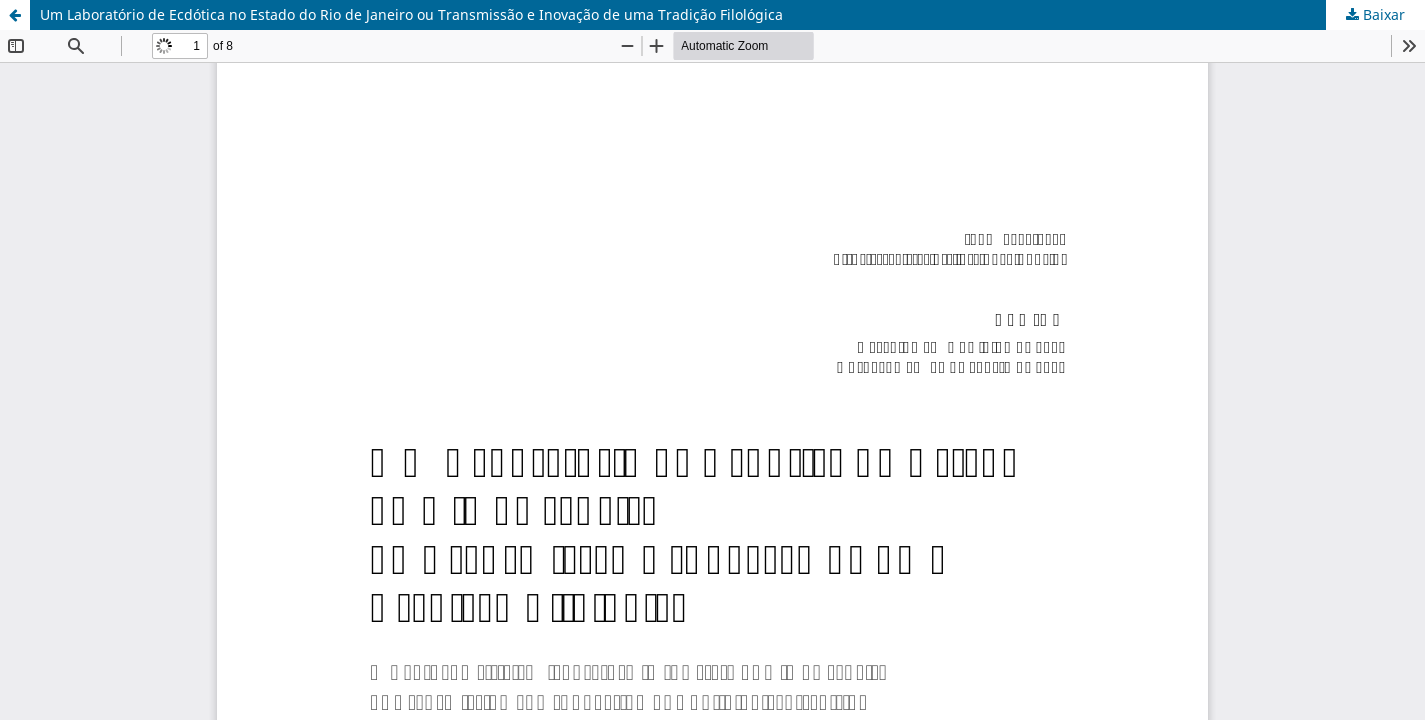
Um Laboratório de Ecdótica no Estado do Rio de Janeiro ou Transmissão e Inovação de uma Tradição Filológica (411, 14)
